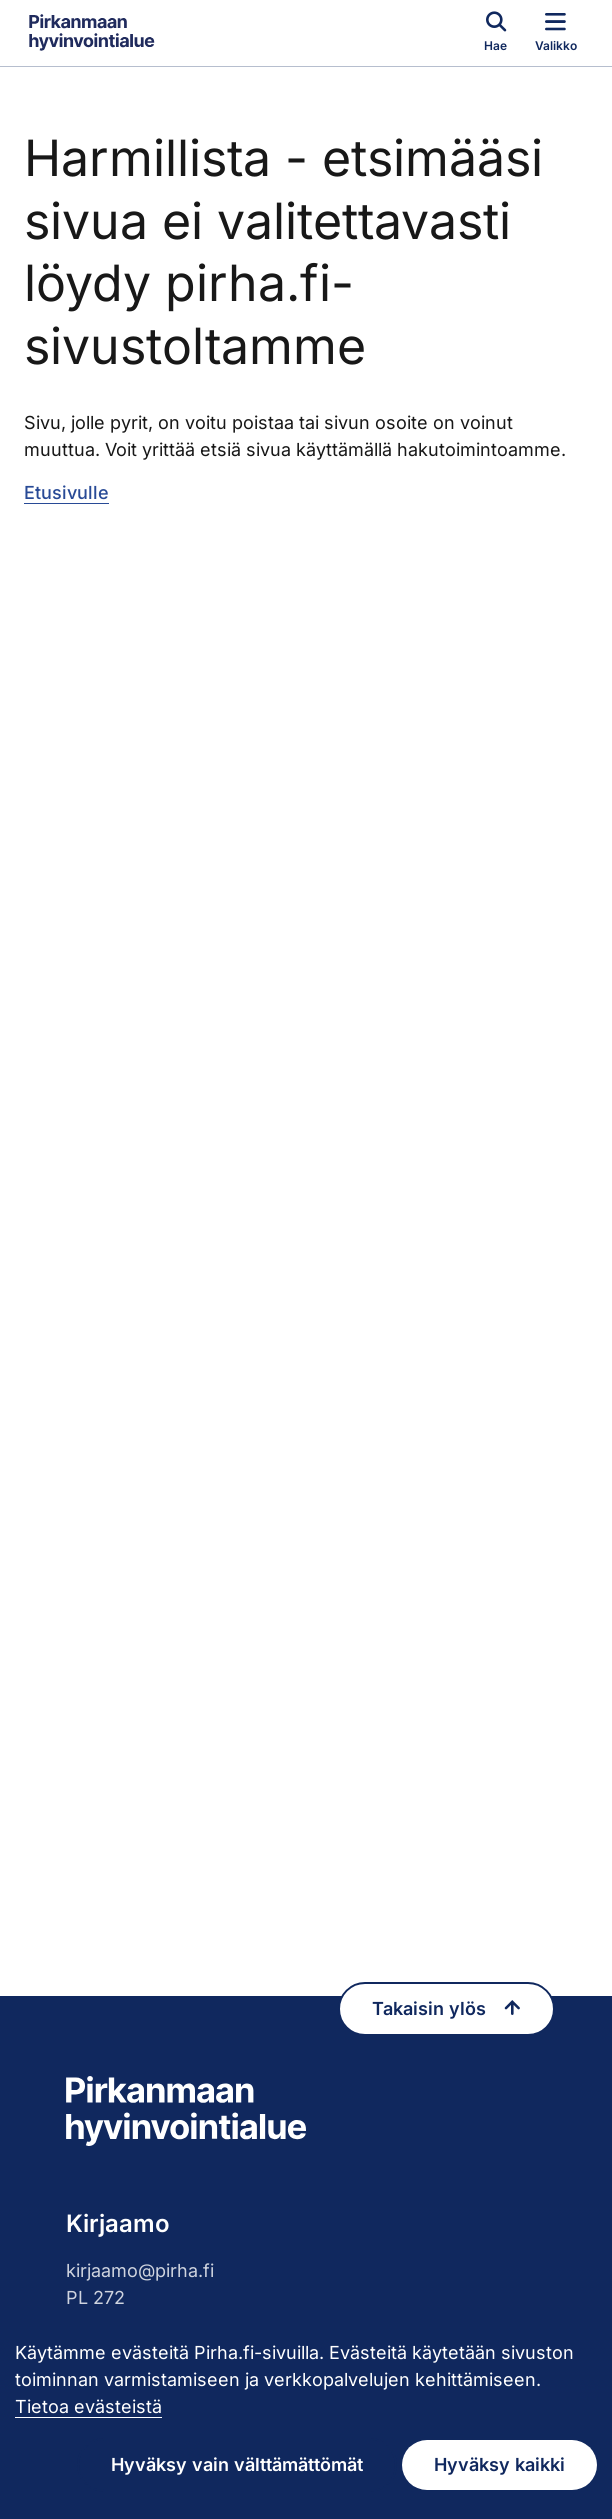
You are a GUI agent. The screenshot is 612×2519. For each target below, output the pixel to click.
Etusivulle (66, 492)
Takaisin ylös (446, 1998)
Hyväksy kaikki (499, 2464)
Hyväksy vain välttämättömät (237, 2464)
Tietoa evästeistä (88, 2406)
